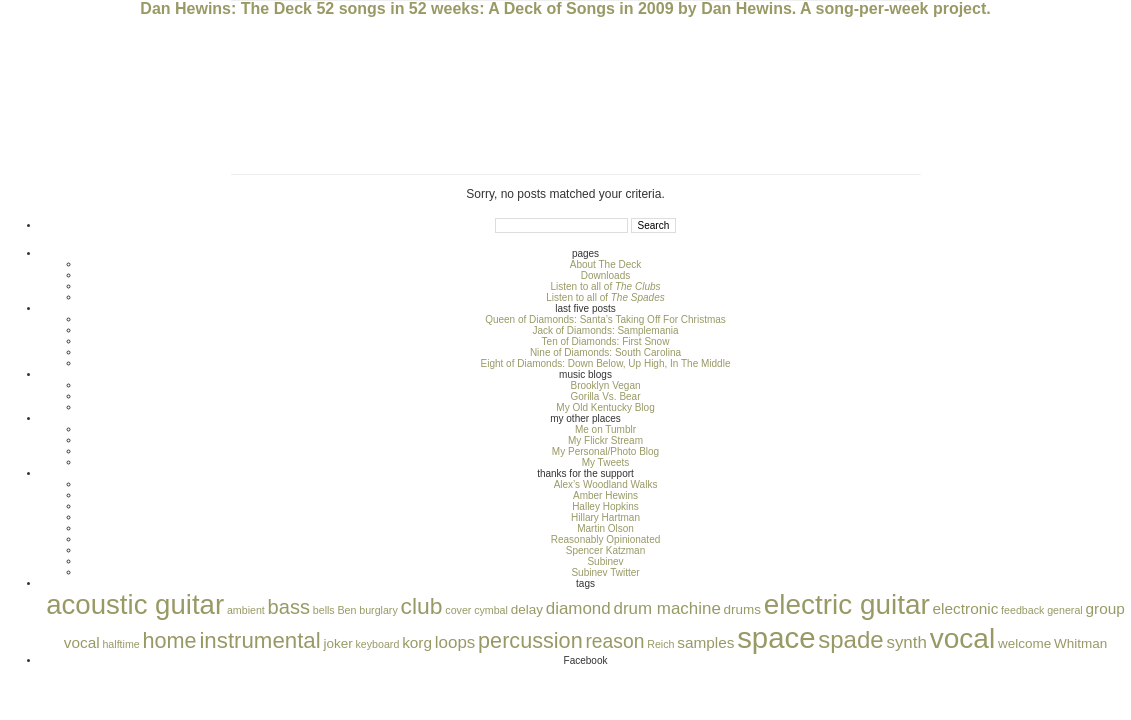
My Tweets (606, 462)
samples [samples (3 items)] (705, 642)
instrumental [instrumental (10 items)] (259, 640)
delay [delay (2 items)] (527, 609)
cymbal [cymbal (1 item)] (491, 610)
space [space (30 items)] (776, 637)
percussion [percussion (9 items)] (530, 640)
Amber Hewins (605, 495)
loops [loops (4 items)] (455, 642)
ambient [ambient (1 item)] (246, 610)
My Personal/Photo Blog (605, 451)
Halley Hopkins (605, 506)
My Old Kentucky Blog (605, 407)
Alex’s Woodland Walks (606, 484)
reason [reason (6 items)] (614, 641)
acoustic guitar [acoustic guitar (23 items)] (135, 604)
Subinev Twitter (605, 572)
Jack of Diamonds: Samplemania (605, 330)
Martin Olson (605, 528)
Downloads (605, 275)
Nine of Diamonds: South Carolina (605, 352)
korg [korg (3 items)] (417, 642)
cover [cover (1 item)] (458, 610)
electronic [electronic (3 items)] (966, 608)
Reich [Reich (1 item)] (660, 644)
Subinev (605, 561)
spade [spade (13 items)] (850, 639)
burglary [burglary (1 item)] (378, 610)
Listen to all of (605, 286)
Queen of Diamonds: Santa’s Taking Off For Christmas (605, 319)
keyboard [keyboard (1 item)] (378, 644)
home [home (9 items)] (170, 640)
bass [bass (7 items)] (289, 607)
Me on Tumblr (605, 429)
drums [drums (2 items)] (742, 609)
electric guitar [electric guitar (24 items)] (847, 604)
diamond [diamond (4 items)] (578, 608)
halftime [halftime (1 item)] (120, 644)
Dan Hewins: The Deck (226, 8)
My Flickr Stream (605, 440)
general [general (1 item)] (1065, 610)
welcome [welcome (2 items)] (1024, 643)
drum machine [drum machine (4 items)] (666, 608)
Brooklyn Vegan (605, 385)
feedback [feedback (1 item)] (1022, 610)
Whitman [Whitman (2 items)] (1080, 643)
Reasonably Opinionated (606, 539)
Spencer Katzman (606, 550)
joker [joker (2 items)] (337, 643)
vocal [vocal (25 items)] (963, 638)
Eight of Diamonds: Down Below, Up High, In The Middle (606, 363)
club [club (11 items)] (422, 606)
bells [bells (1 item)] (324, 610)
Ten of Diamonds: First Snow (606, 341)
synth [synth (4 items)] (906, 642)
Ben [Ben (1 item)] (346, 610)
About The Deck (606, 264)
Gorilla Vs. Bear (605, 396)
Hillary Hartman (605, 517)
